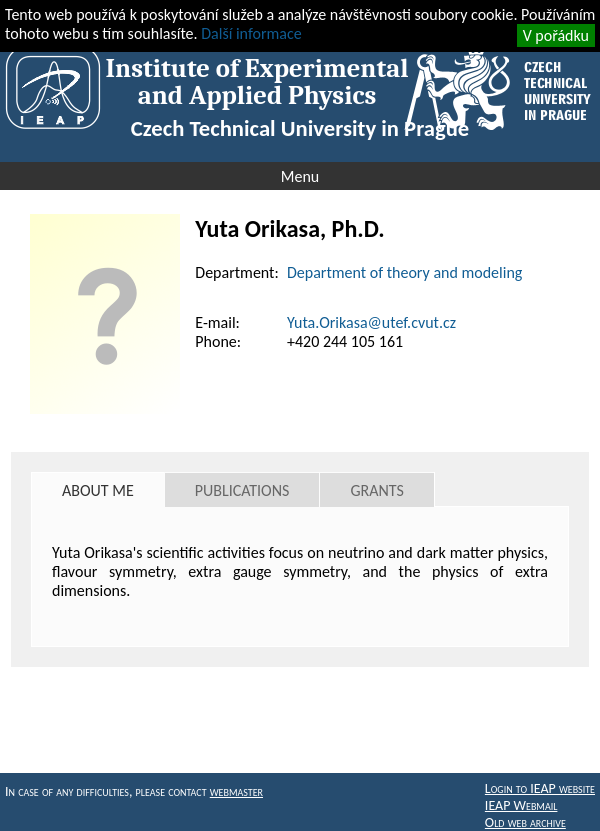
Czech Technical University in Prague (300, 128)
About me (98, 490)
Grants (376, 490)
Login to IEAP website (540, 788)
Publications (242, 490)
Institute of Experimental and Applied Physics (257, 82)
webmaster (236, 791)
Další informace (251, 33)
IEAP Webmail (521, 805)
